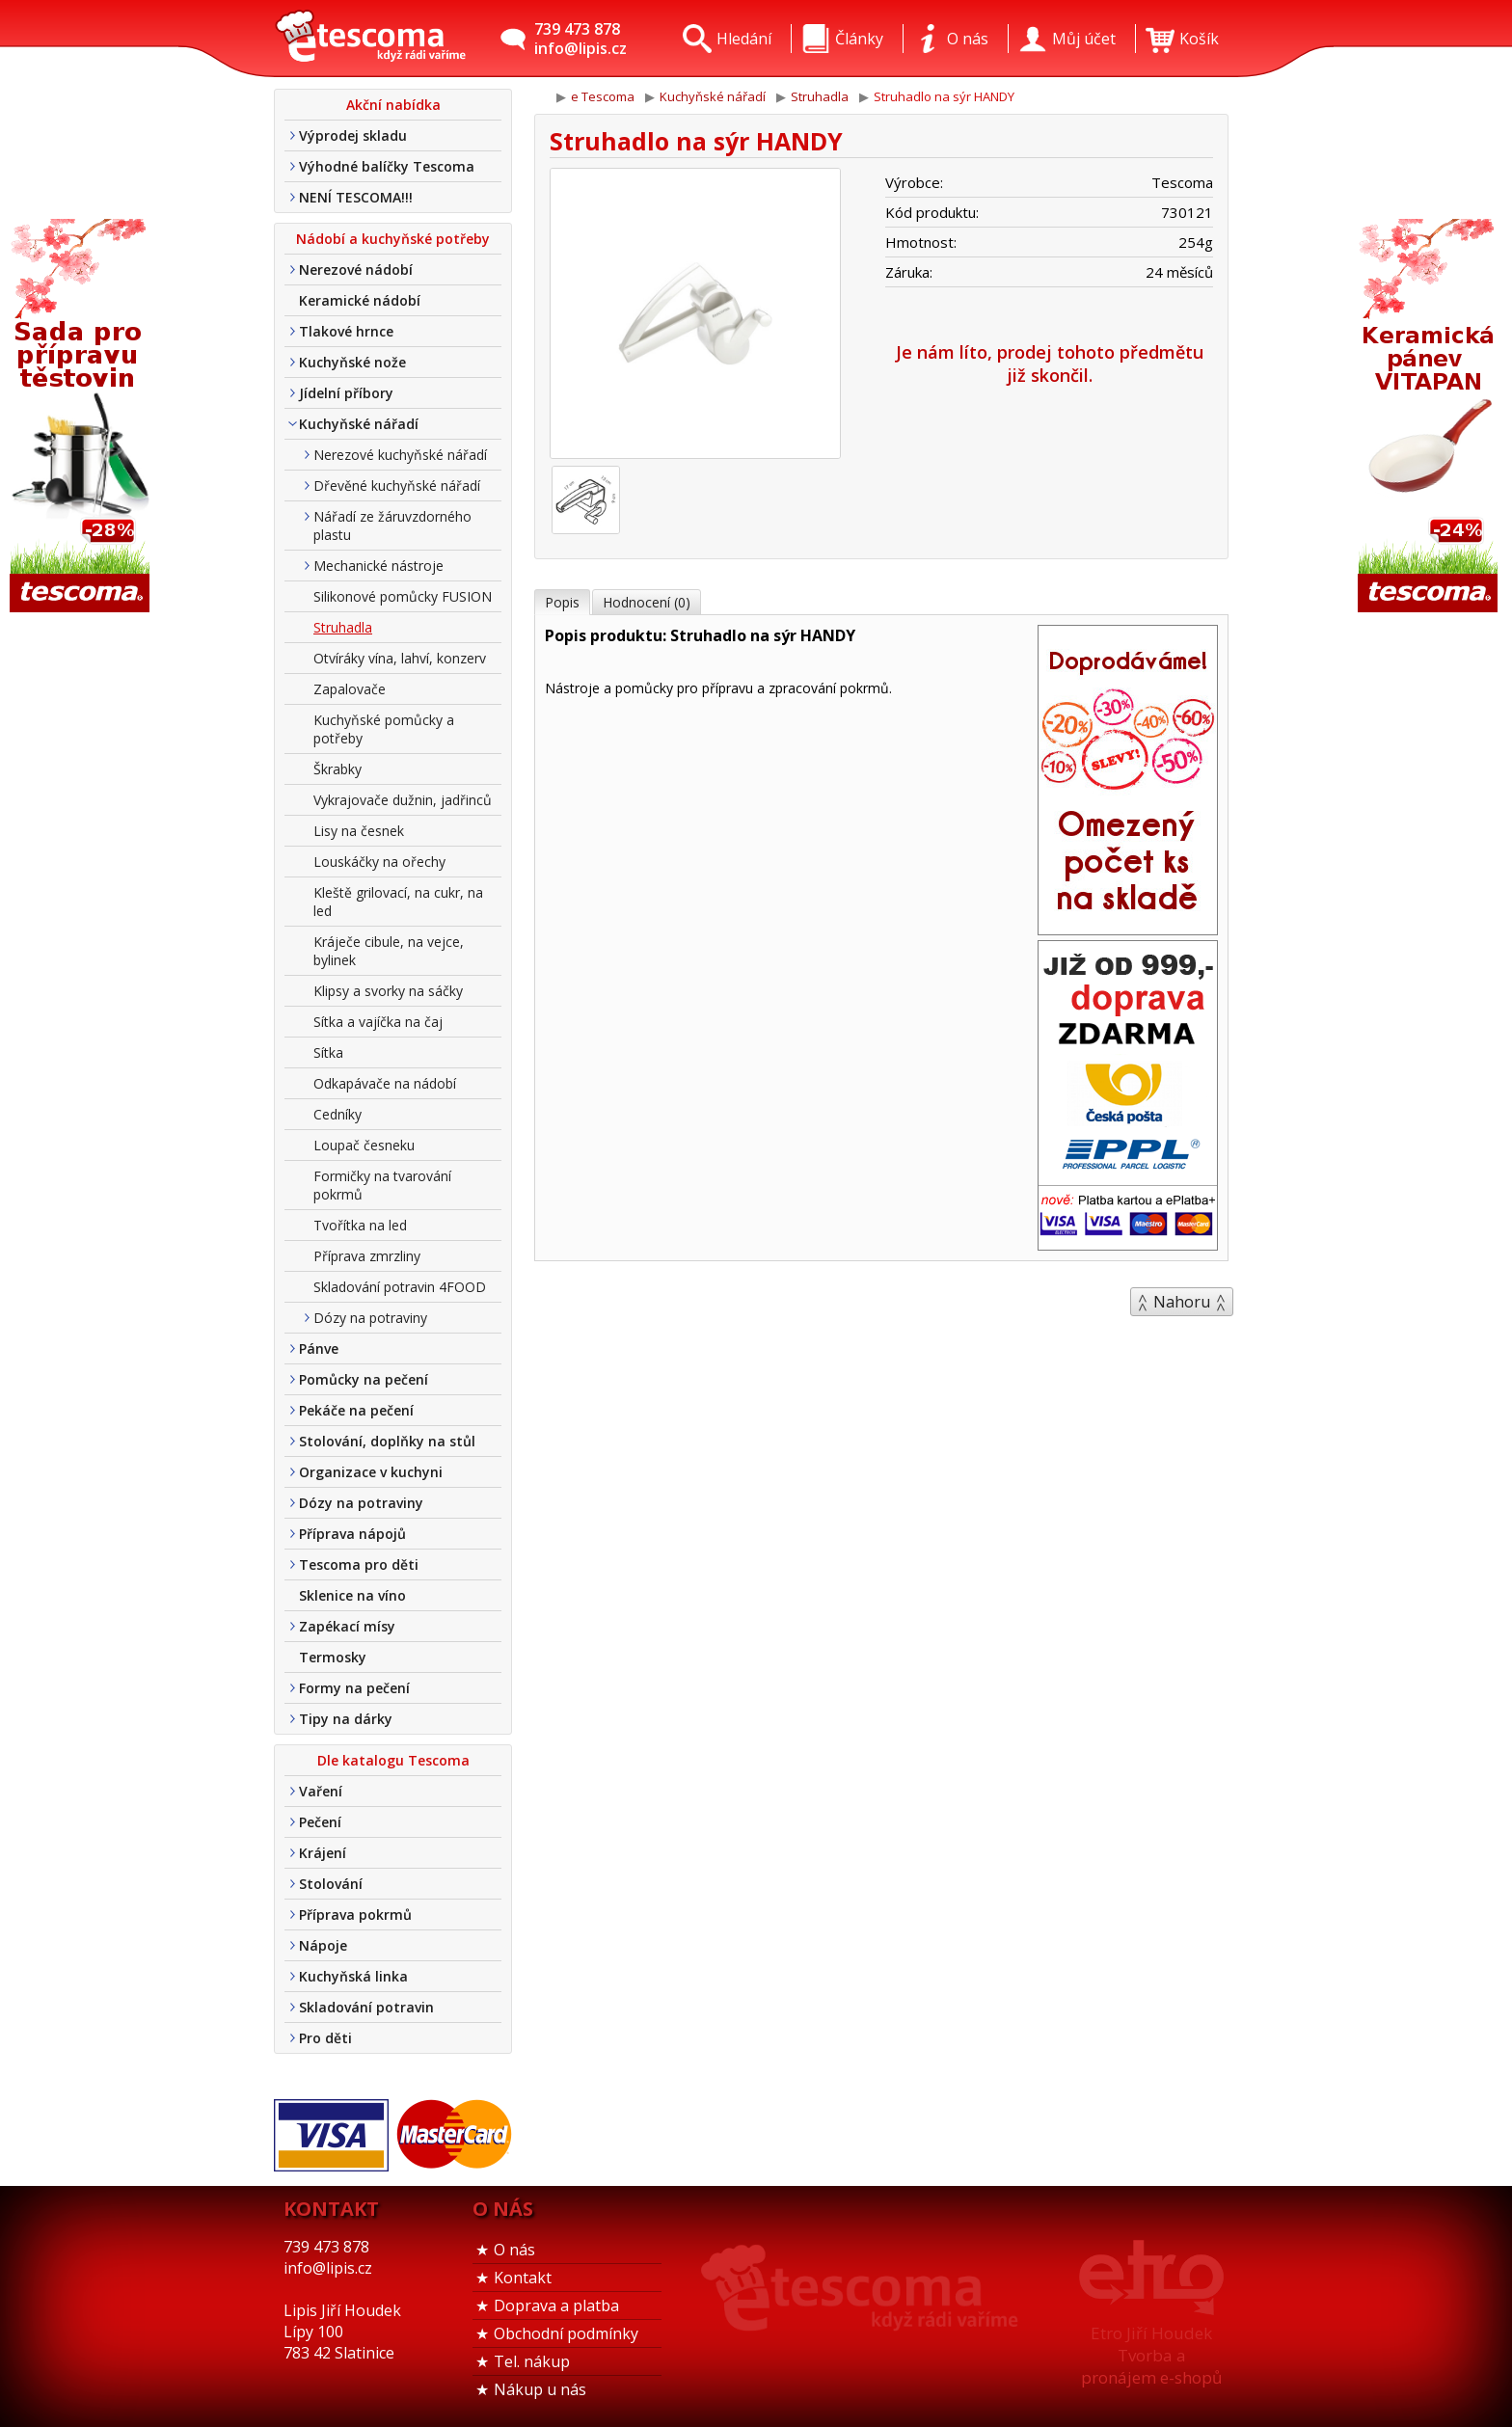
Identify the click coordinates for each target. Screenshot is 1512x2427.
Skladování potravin (366, 2007)
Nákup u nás (540, 2389)
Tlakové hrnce (346, 331)
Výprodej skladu (353, 135)
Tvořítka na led (360, 1225)
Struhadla (342, 627)
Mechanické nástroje (378, 565)
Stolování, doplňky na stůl (387, 1441)
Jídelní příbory (346, 393)
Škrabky (337, 769)
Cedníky (337, 1114)
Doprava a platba (556, 2305)
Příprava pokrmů (355, 1914)
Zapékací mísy (347, 1626)
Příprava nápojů (352, 1533)
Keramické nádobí (359, 300)
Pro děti (325, 2038)
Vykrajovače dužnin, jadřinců (402, 800)
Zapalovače (349, 689)
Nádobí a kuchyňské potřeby (393, 238)
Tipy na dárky (345, 1719)
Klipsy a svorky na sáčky (388, 991)
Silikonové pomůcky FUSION (402, 596)
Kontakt (523, 2277)
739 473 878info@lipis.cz (580, 38)
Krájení (322, 1853)
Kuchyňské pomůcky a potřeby (383, 729)
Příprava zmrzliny (366, 1256)
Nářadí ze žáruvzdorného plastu (392, 525)
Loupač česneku (364, 1145)
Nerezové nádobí (356, 269)
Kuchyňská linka (353, 1976)
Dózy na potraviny (370, 1317)
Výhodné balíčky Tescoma (386, 166)
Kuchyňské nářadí (358, 424)
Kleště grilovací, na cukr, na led (398, 901)
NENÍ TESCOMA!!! (356, 197)
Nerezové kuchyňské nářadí (400, 454)
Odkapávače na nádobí (384, 1083)
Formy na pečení (354, 1688)
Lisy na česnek (358, 831)
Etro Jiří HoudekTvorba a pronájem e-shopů (1151, 2355)
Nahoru (1181, 1301)
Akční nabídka (393, 104)
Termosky (332, 1657)
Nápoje (323, 1945)
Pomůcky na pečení (363, 1379)
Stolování (331, 1883)
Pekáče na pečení (356, 1410)
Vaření (320, 1791)
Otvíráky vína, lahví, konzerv (399, 658)
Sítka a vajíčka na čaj (378, 1021)
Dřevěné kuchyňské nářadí (396, 485)
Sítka (328, 1052)
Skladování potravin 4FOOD (399, 1287)
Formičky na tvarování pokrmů (382, 1185)
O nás (514, 2249)
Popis (562, 602)
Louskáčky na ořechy (379, 861)
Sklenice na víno (352, 1595)
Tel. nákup (532, 2361)
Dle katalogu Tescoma (393, 1760)
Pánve (318, 1348)
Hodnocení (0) (646, 602)
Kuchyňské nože (352, 362)
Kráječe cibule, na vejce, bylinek (388, 950)
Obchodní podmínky (566, 2333)
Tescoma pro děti (358, 1564)
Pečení (320, 1822)
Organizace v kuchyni (371, 1472)
